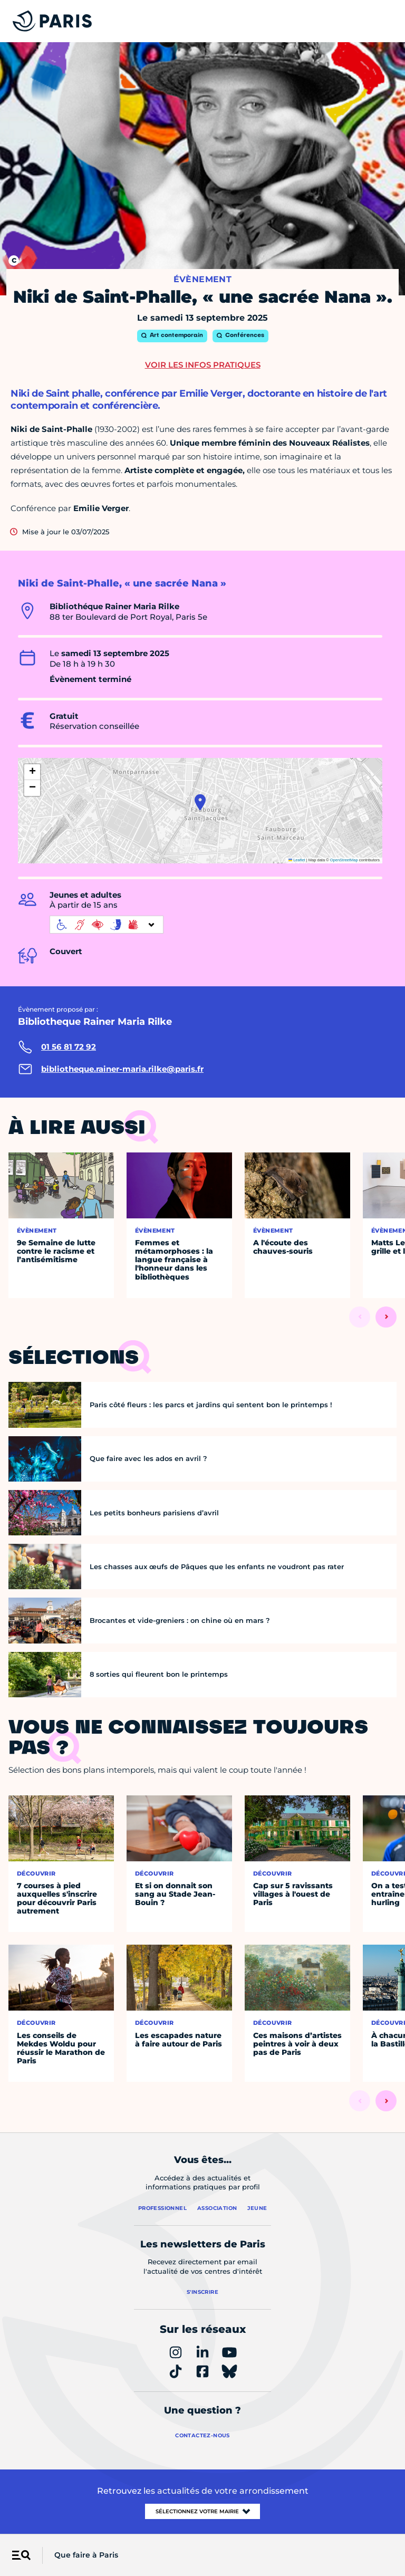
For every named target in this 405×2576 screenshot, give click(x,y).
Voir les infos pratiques (203, 365)
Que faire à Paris (86, 2555)
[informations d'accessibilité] (106, 925)
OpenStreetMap (344, 860)
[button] (200, 802)
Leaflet (296, 860)
